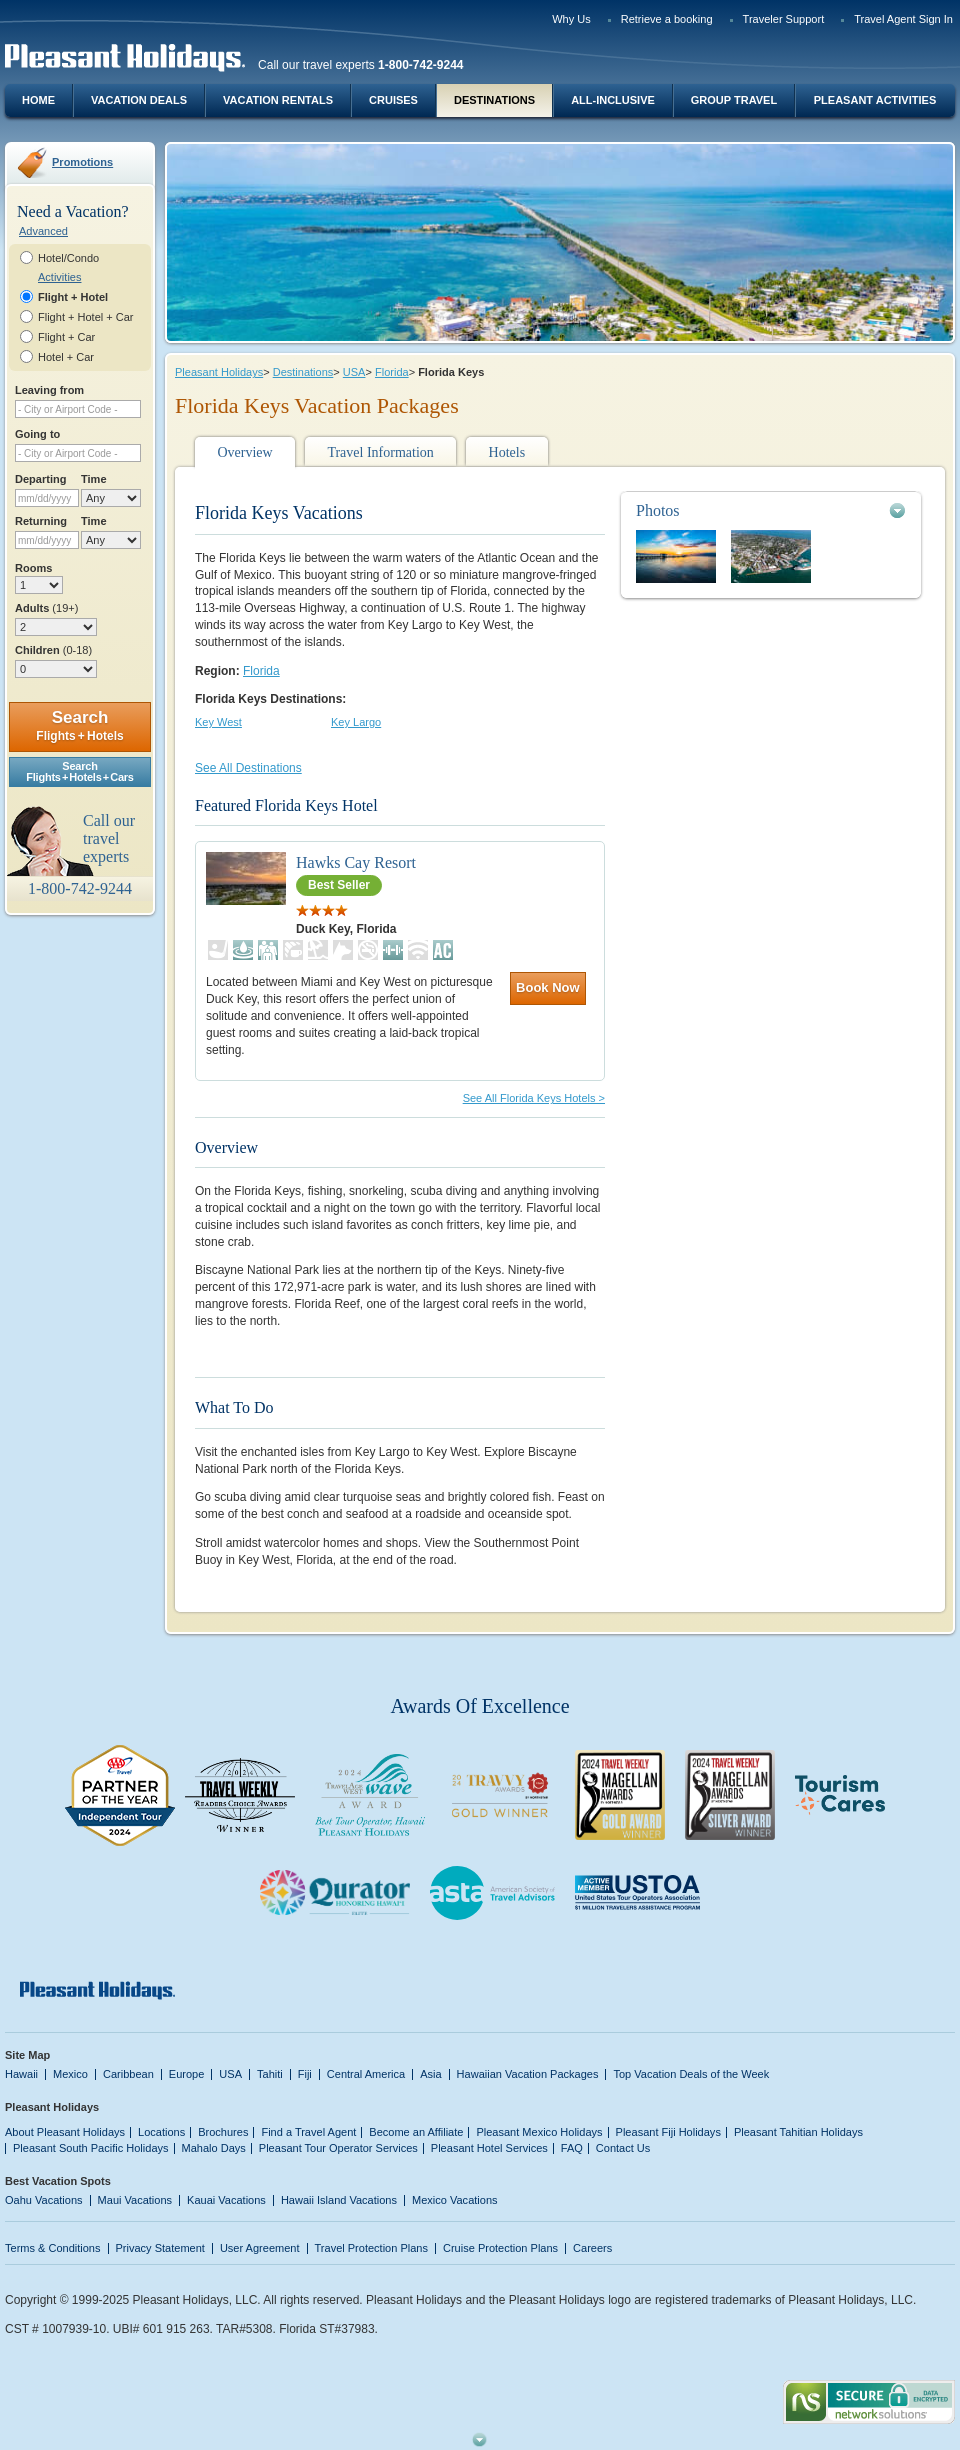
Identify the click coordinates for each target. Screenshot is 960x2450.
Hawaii (21, 2074)
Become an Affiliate (416, 2132)
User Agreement (260, 2248)
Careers (592, 2248)
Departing (40, 479)
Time (94, 479)
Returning (41, 521)
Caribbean (128, 2074)
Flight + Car (66, 337)
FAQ (572, 2148)
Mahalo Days (214, 2148)
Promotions (82, 162)
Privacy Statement (160, 2248)
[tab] (771, 510)
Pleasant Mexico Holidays (539, 2132)
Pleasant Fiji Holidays (668, 2132)
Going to (37, 434)
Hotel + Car (66, 357)
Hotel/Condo (68, 258)
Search (79, 725)
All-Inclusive (613, 100)
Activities (59, 277)
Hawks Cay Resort (356, 862)
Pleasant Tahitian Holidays (798, 2132)
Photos (658, 510)
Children (53, 650)
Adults (46, 608)
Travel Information (380, 452)
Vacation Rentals (278, 100)
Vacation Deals (139, 100)
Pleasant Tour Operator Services (338, 2148)
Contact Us (623, 2148)
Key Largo (356, 722)
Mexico (70, 2074)
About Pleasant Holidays (65, 2132)
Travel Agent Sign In (903, 19)
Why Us (571, 19)
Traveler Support (784, 19)
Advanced (43, 231)
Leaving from (49, 390)
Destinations (494, 100)
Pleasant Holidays (219, 372)
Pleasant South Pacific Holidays (91, 2148)
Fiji (305, 2074)
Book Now (548, 987)
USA (354, 372)
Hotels (507, 452)
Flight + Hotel (73, 297)
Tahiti (270, 2074)
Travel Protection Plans (371, 2248)
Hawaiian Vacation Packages (528, 2074)
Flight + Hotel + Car (86, 317)
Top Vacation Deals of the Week (691, 2074)
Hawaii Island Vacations (339, 2200)
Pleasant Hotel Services (489, 2148)
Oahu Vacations (44, 2200)
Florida (392, 372)
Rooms (33, 568)
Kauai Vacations (226, 2200)
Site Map (27, 2055)
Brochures (223, 2132)
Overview (244, 452)
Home (38, 100)
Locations (161, 2132)
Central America (366, 2074)
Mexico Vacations (455, 2200)
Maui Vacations (135, 2200)
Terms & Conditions (53, 2248)
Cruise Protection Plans (500, 2248)
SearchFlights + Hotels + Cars (80, 771)
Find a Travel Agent (308, 2132)
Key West (218, 722)
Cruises (393, 100)
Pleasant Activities (875, 100)
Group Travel (734, 100)
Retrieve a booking (667, 19)
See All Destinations (248, 768)
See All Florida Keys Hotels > (534, 1098)
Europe (187, 2074)
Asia (430, 2074)
